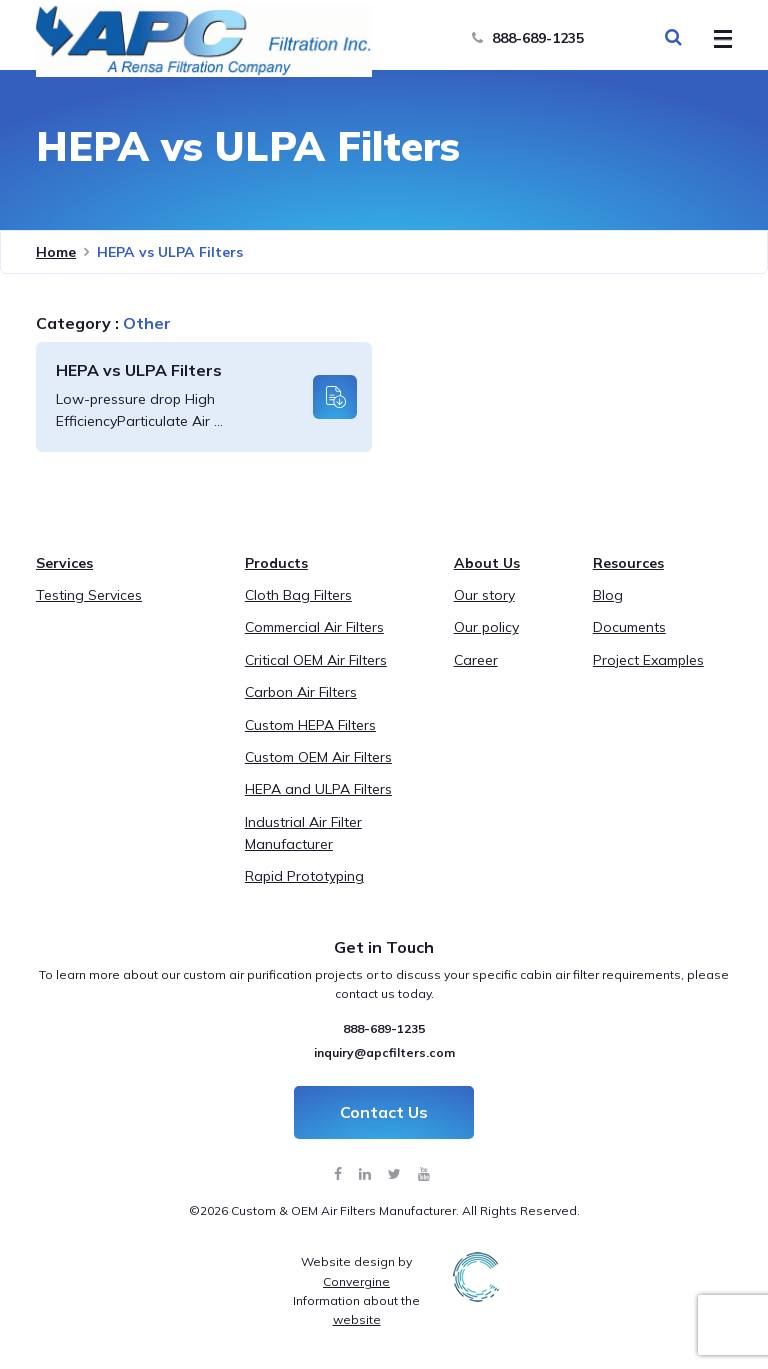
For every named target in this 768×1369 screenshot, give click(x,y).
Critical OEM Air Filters (316, 660)
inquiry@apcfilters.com (384, 1052)
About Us (487, 563)
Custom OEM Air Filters (318, 757)
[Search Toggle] (673, 37)
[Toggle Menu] (717, 40)
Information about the (356, 1310)
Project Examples (648, 660)
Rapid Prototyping (304, 876)
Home (56, 252)
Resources (628, 563)
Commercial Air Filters (314, 627)
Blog (608, 595)
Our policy (486, 627)
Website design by (356, 1271)
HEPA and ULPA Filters (318, 789)
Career (476, 660)
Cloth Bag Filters (298, 595)
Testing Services (89, 595)
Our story (484, 595)
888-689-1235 (528, 38)
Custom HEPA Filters (310, 725)
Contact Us (384, 1112)
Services (64, 563)
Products (276, 563)
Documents (629, 627)
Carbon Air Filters (301, 692)
